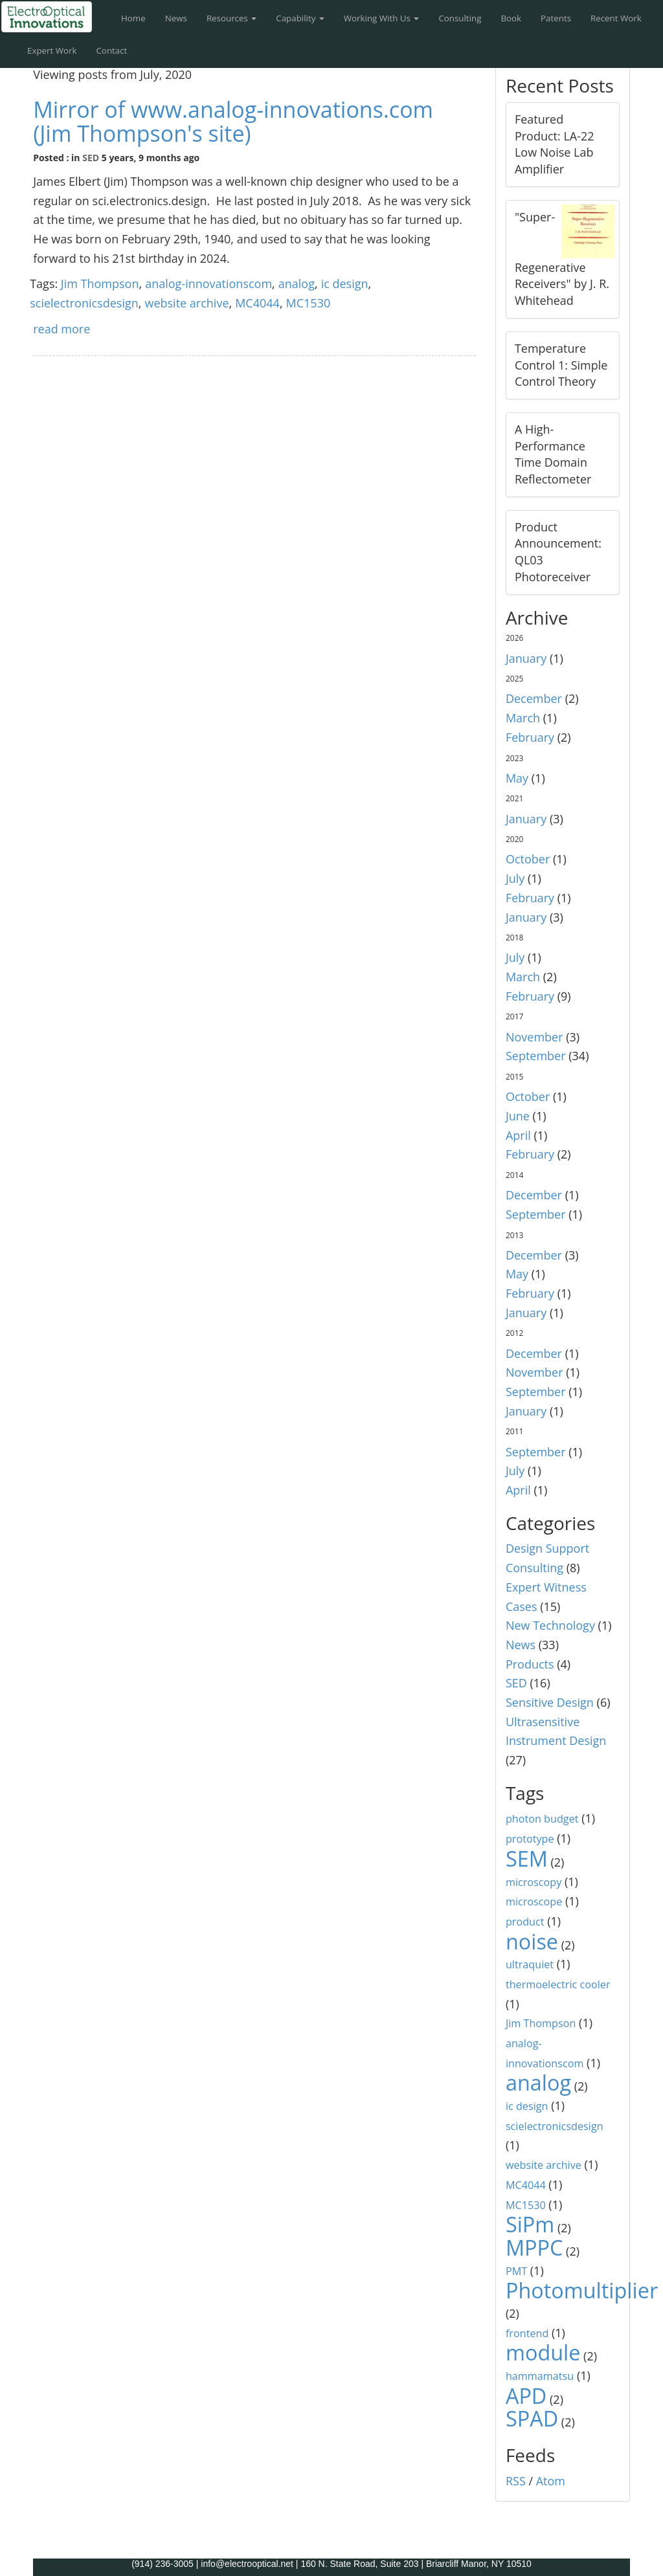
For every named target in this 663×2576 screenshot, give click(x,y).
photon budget (542, 1819)
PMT (516, 2271)
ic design (344, 283)
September (536, 1055)
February (530, 737)
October (528, 859)
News (176, 18)
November (534, 1037)
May (517, 778)
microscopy (533, 1882)
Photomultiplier (582, 2290)
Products (530, 1664)
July (515, 878)
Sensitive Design (550, 1702)
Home (133, 18)
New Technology (550, 1625)
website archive (186, 303)
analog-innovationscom (208, 283)
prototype (530, 1839)
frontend (527, 2333)
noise (532, 1941)
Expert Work (51, 50)
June (518, 1116)
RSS (516, 2481)
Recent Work (616, 18)
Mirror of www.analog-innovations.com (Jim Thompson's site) (233, 121)
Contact (111, 50)
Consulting (459, 18)
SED (90, 157)
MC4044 (257, 303)
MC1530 (308, 303)
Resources (231, 18)
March (523, 718)
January (526, 658)
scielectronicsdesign (84, 303)
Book (510, 18)
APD (526, 2395)
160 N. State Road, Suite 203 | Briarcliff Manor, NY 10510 (415, 2564)
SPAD (532, 2418)
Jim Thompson (100, 283)
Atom (550, 2481)
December (534, 698)
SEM (527, 1858)
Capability (300, 18)
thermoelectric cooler (558, 1984)
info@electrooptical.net (248, 2564)
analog (296, 283)
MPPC (534, 2247)
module (543, 2352)
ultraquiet (530, 1964)
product (525, 1922)
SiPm (530, 2224)
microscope (534, 1901)
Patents (556, 18)
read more (61, 329)
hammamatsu (540, 2376)
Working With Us (382, 18)
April (518, 1135)
